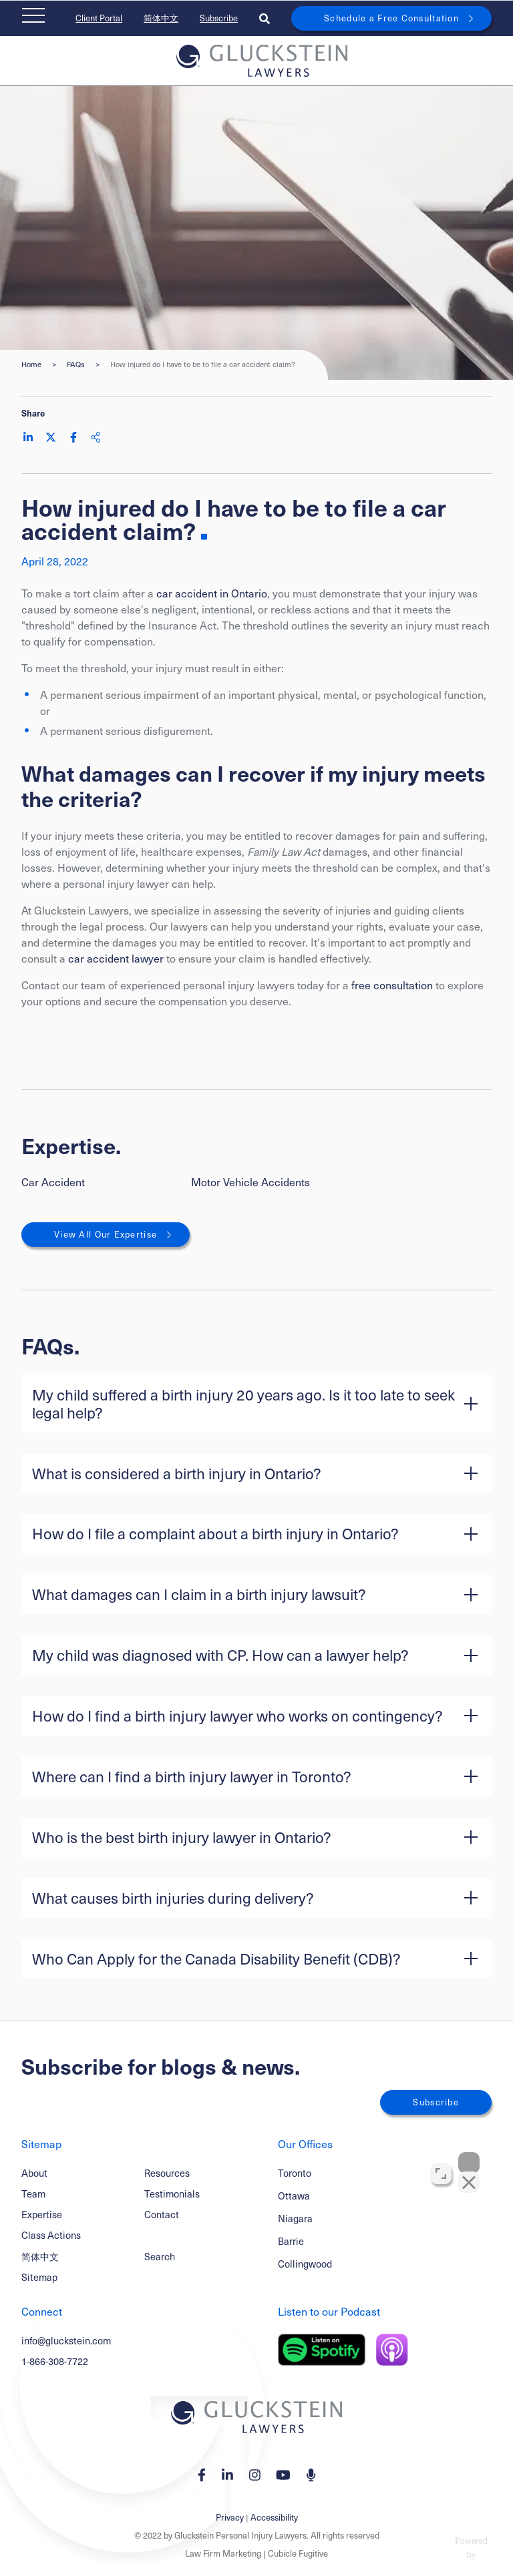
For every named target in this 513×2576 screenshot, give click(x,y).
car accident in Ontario (211, 593)
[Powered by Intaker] (397, 2548)
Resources (167, 2172)
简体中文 (161, 18)
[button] (256, 1404)
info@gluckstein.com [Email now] (66, 2340)
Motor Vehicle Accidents (250, 1182)
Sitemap (39, 2277)
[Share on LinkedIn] (28, 437)
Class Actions (51, 2235)
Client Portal (98, 18)
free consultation (392, 985)
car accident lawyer (116, 958)
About (34, 2172)
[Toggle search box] (264, 18)
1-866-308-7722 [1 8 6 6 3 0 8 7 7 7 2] (54, 2361)
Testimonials (172, 2193)
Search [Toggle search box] (159, 2256)
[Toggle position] (441, 2160)
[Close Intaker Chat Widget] (469, 2149)
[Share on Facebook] (73, 437)
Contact (161, 2214)
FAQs (76, 364)
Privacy (230, 2517)
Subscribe (219, 18)
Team (33, 2193)
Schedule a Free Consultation (391, 18)
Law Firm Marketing (223, 2553)
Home (31, 364)
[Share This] (95, 437)
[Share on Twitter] (50, 437)
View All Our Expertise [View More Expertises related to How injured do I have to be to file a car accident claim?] (105, 1234)
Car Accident (53, 1182)
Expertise (41, 2214)
